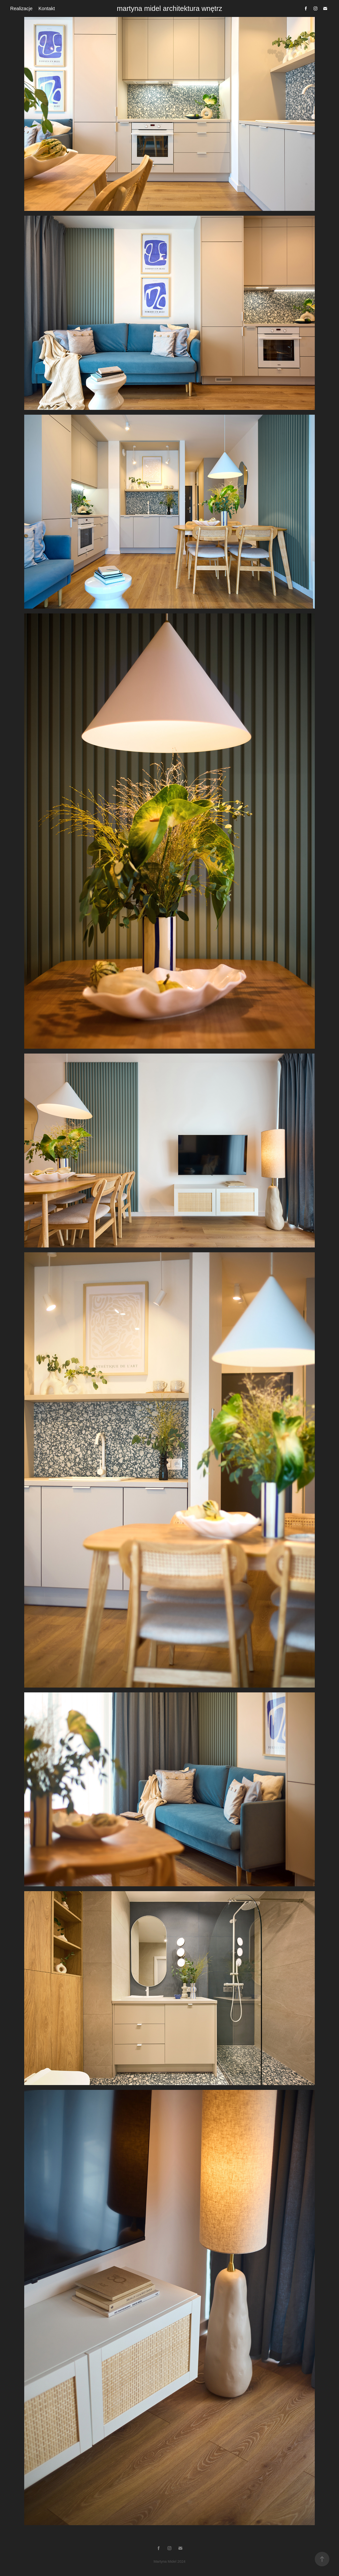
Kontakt (47, 8)
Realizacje (21, 8)
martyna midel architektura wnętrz (169, 8)
